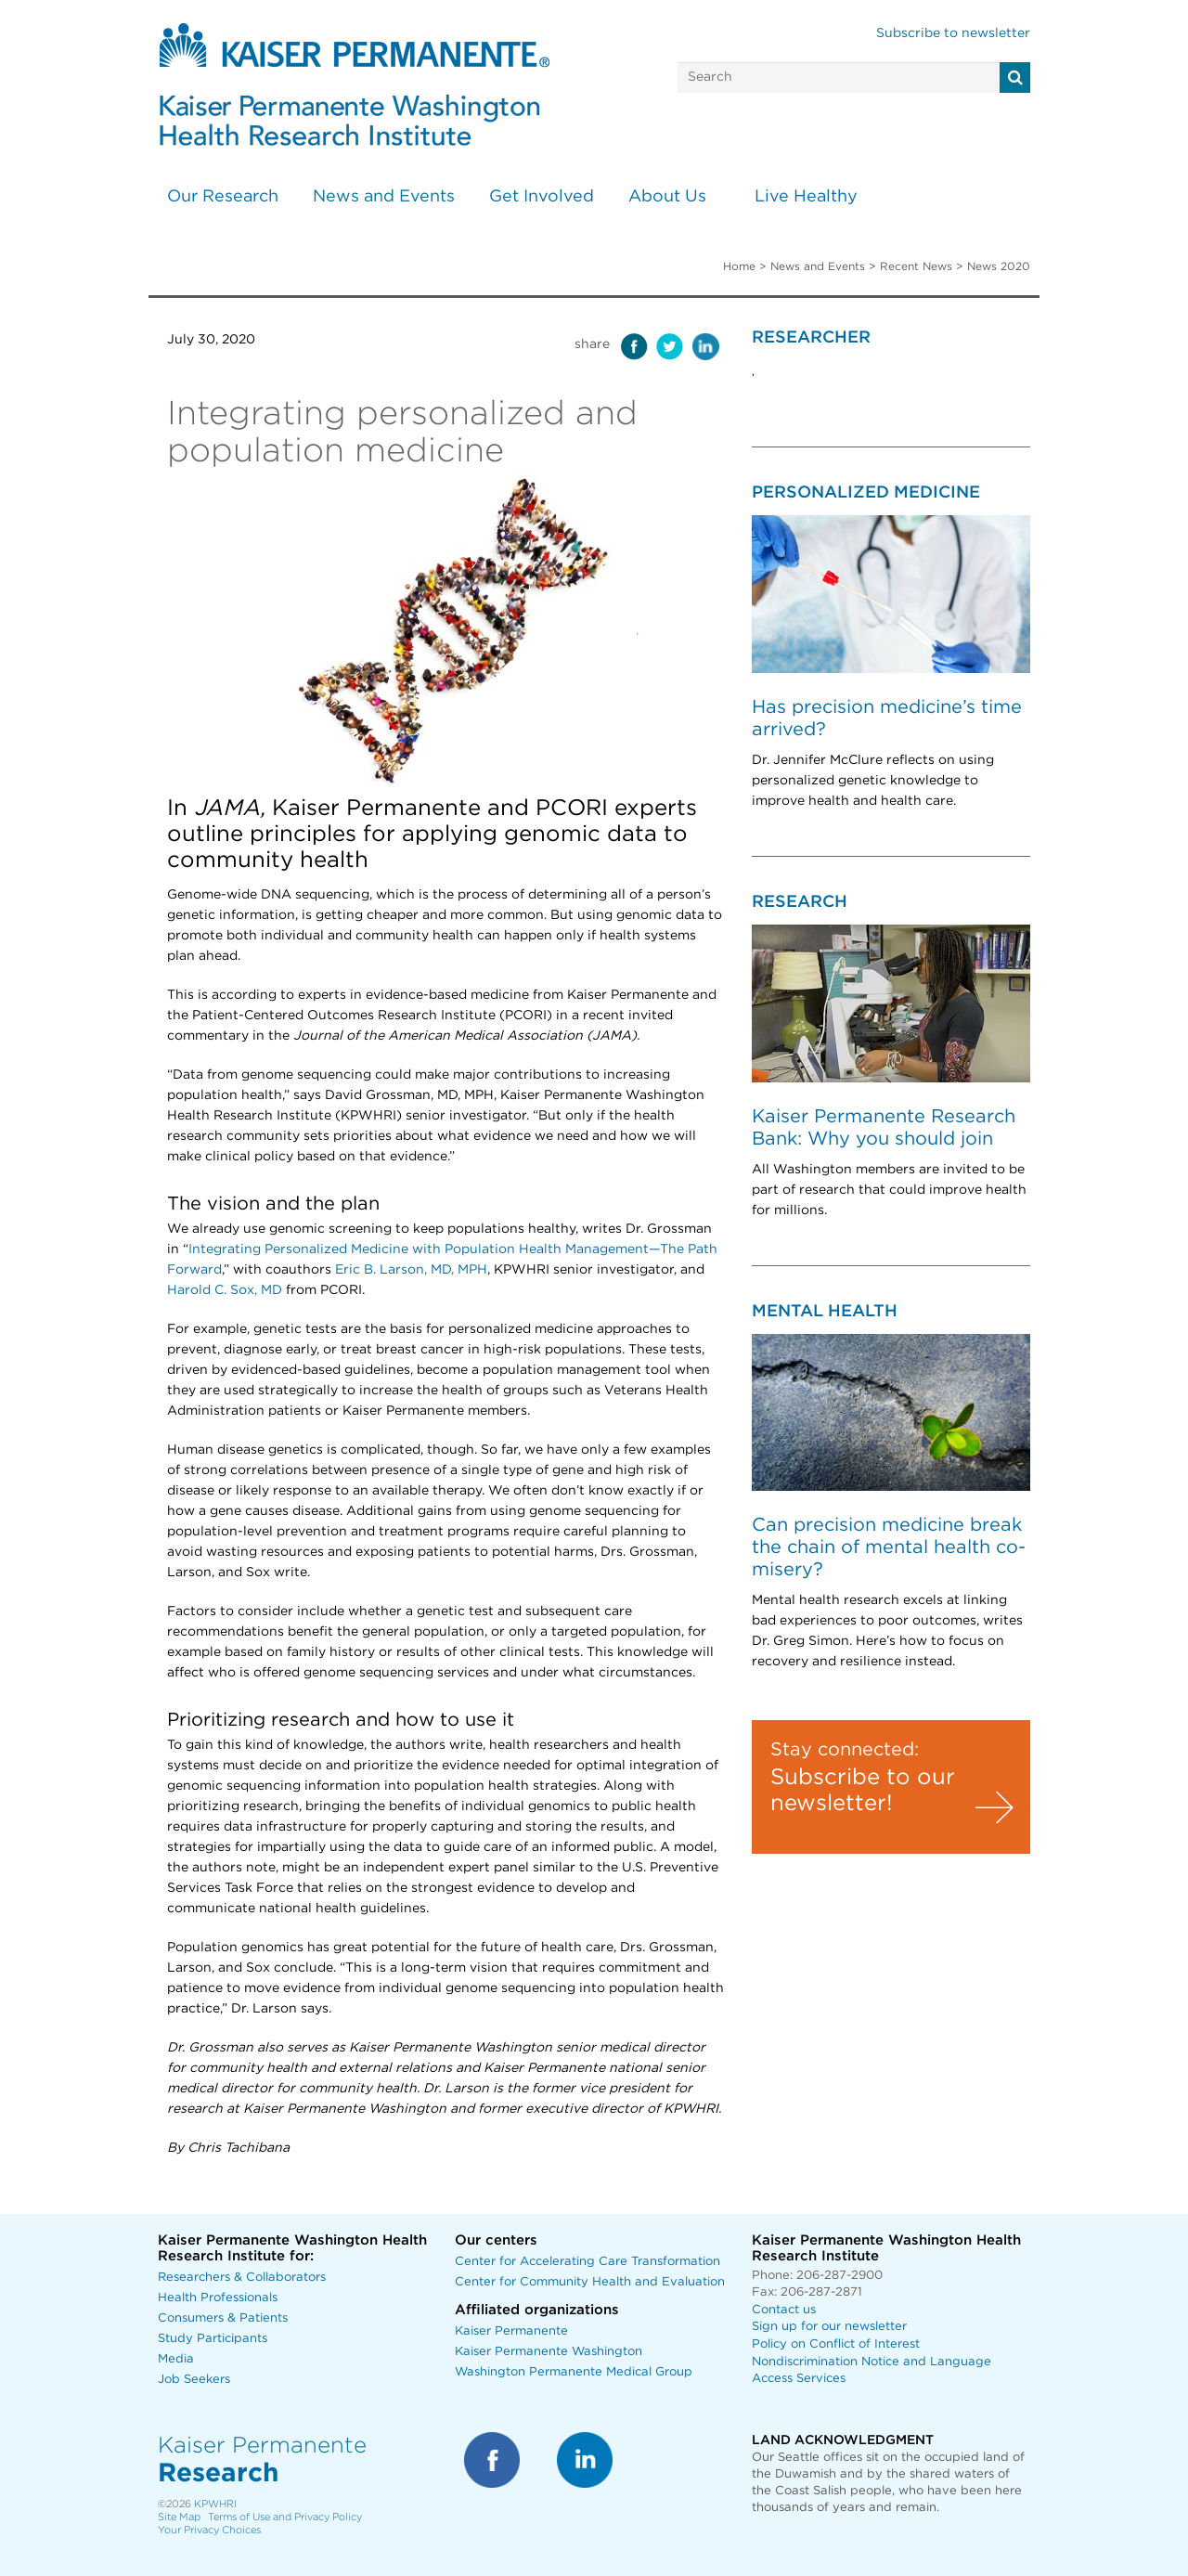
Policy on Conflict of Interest (836, 2344)
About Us (667, 196)
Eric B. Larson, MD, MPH (411, 1269)
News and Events (384, 196)
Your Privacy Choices (209, 2530)
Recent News (916, 266)
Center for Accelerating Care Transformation (587, 2262)
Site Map (179, 2517)
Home (739, 266)
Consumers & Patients (223, 2318)
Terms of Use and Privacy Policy (285, 2517)
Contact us (784, 2310)
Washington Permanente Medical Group (573, 2372)
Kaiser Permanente (511, 2331)
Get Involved (541, 196)
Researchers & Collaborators (242, 2278)
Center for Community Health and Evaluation (590, 2282)
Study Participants (212, 2339)
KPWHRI (215, 2504)
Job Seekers (194, 2380)
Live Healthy (806, 196)
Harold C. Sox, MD (224, 1290)
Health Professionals (218, 2298)
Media (176, 2359)
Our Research (222, 196)
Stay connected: (844, 1750)
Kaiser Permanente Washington (548, 2352)
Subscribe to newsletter (953, 33)
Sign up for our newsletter (829, 2327)
